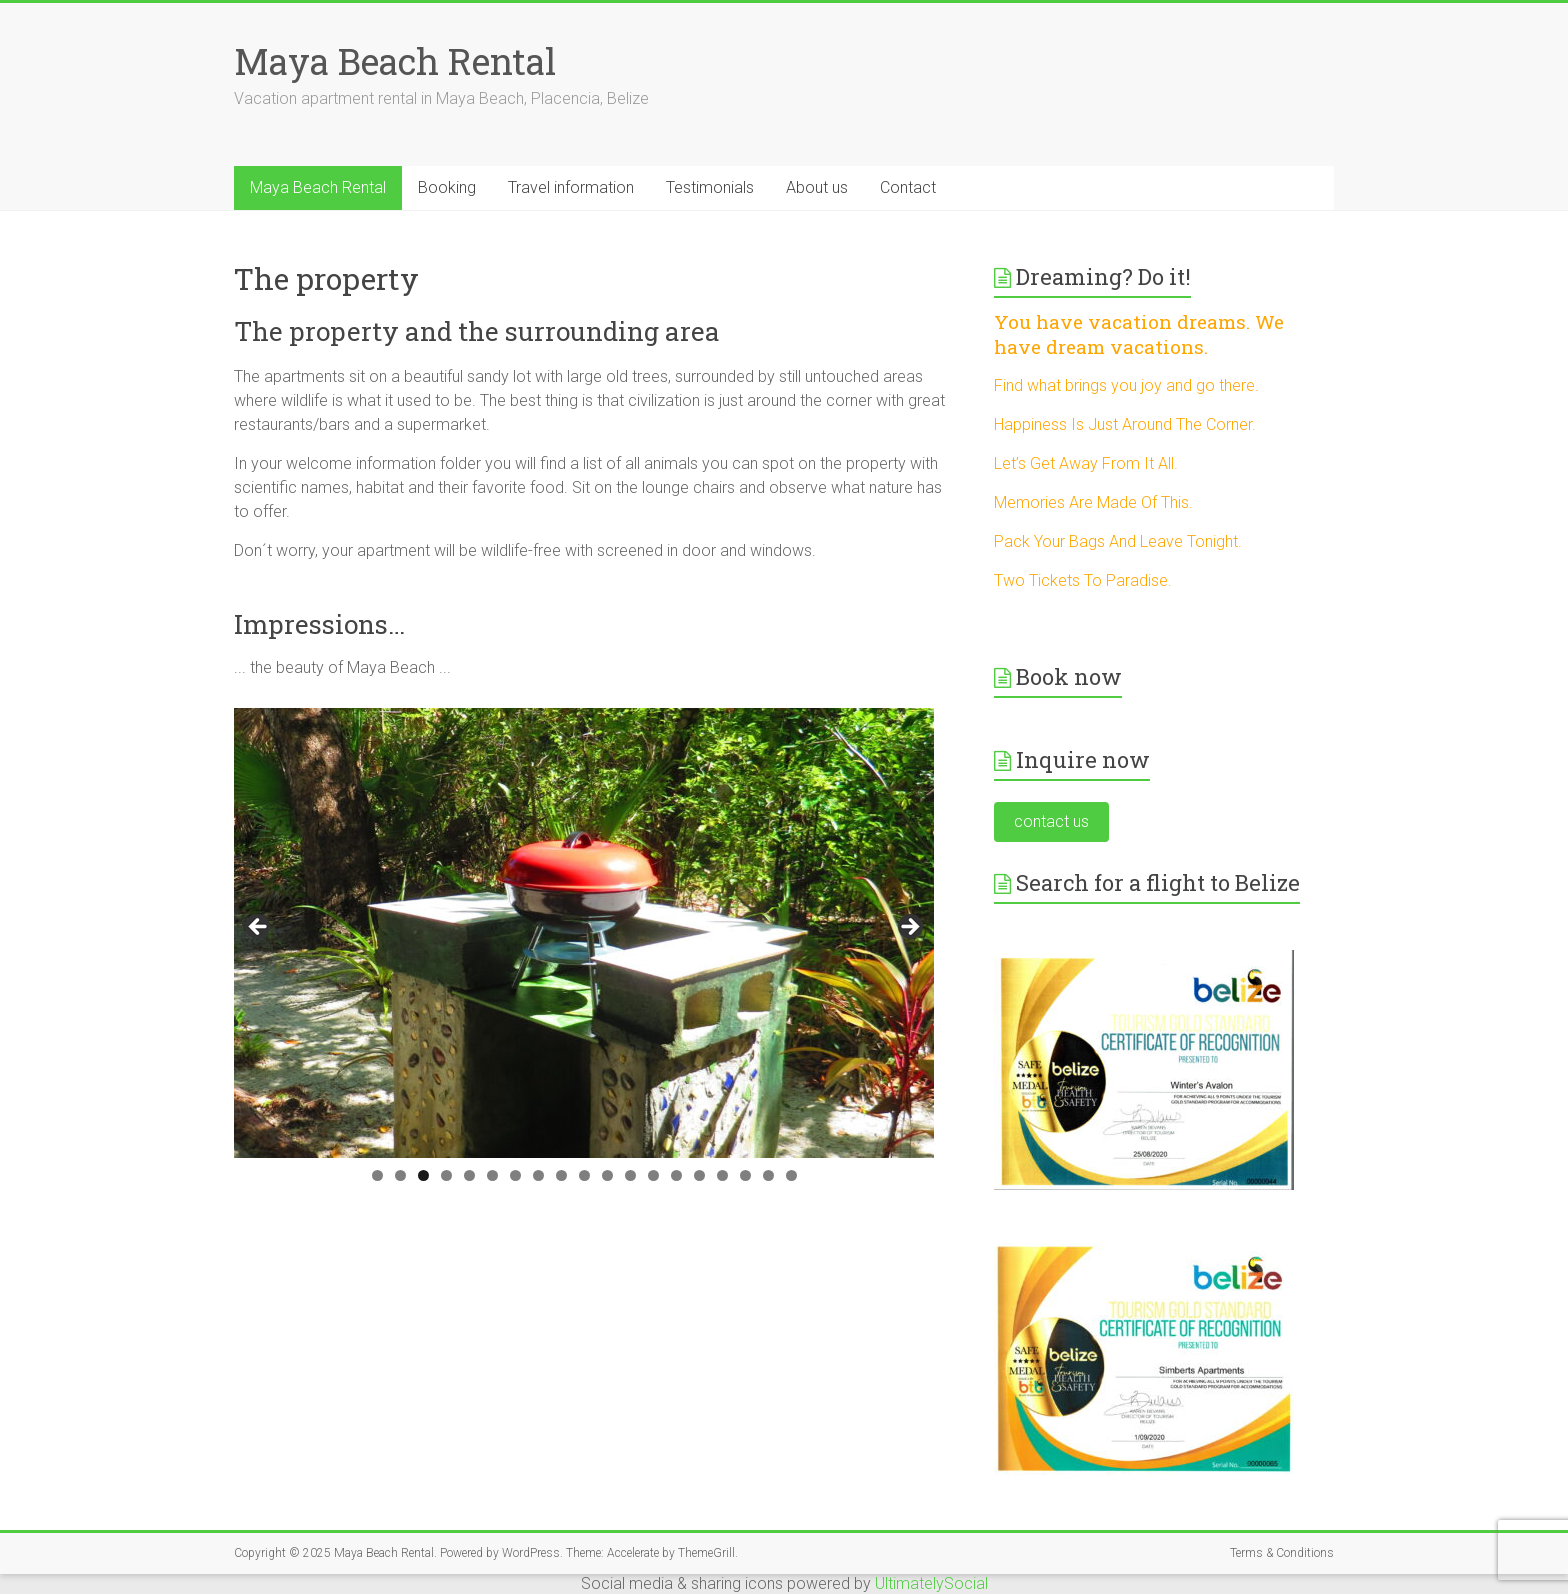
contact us (1051, 821)
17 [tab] (745, 1175)
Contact (908, 187)
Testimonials (710, 187)
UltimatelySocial (931, 1583)
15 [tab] (699, 1175)
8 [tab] (538, 1175)
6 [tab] (492, 1175)
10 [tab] (584, 1175)
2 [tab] (400, 1175)
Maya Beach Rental (395, 61)
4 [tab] (446, 1175)
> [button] (909, 928)
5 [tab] (469, 1175)
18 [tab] (768, 1175)
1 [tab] (377, 1175)
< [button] (259, 928)
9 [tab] (561, 1175)
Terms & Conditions (1282, 1553)
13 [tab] (653, 1175)
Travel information (571, 187)
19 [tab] (791, 1175)
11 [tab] (607, 1175)
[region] (584, 933)
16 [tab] (722, 1175)
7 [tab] (515, 1175)
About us (817, 187)
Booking (447, 187)
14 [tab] (676, 1175)
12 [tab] (630, 1175)
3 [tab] (423, 1175)
